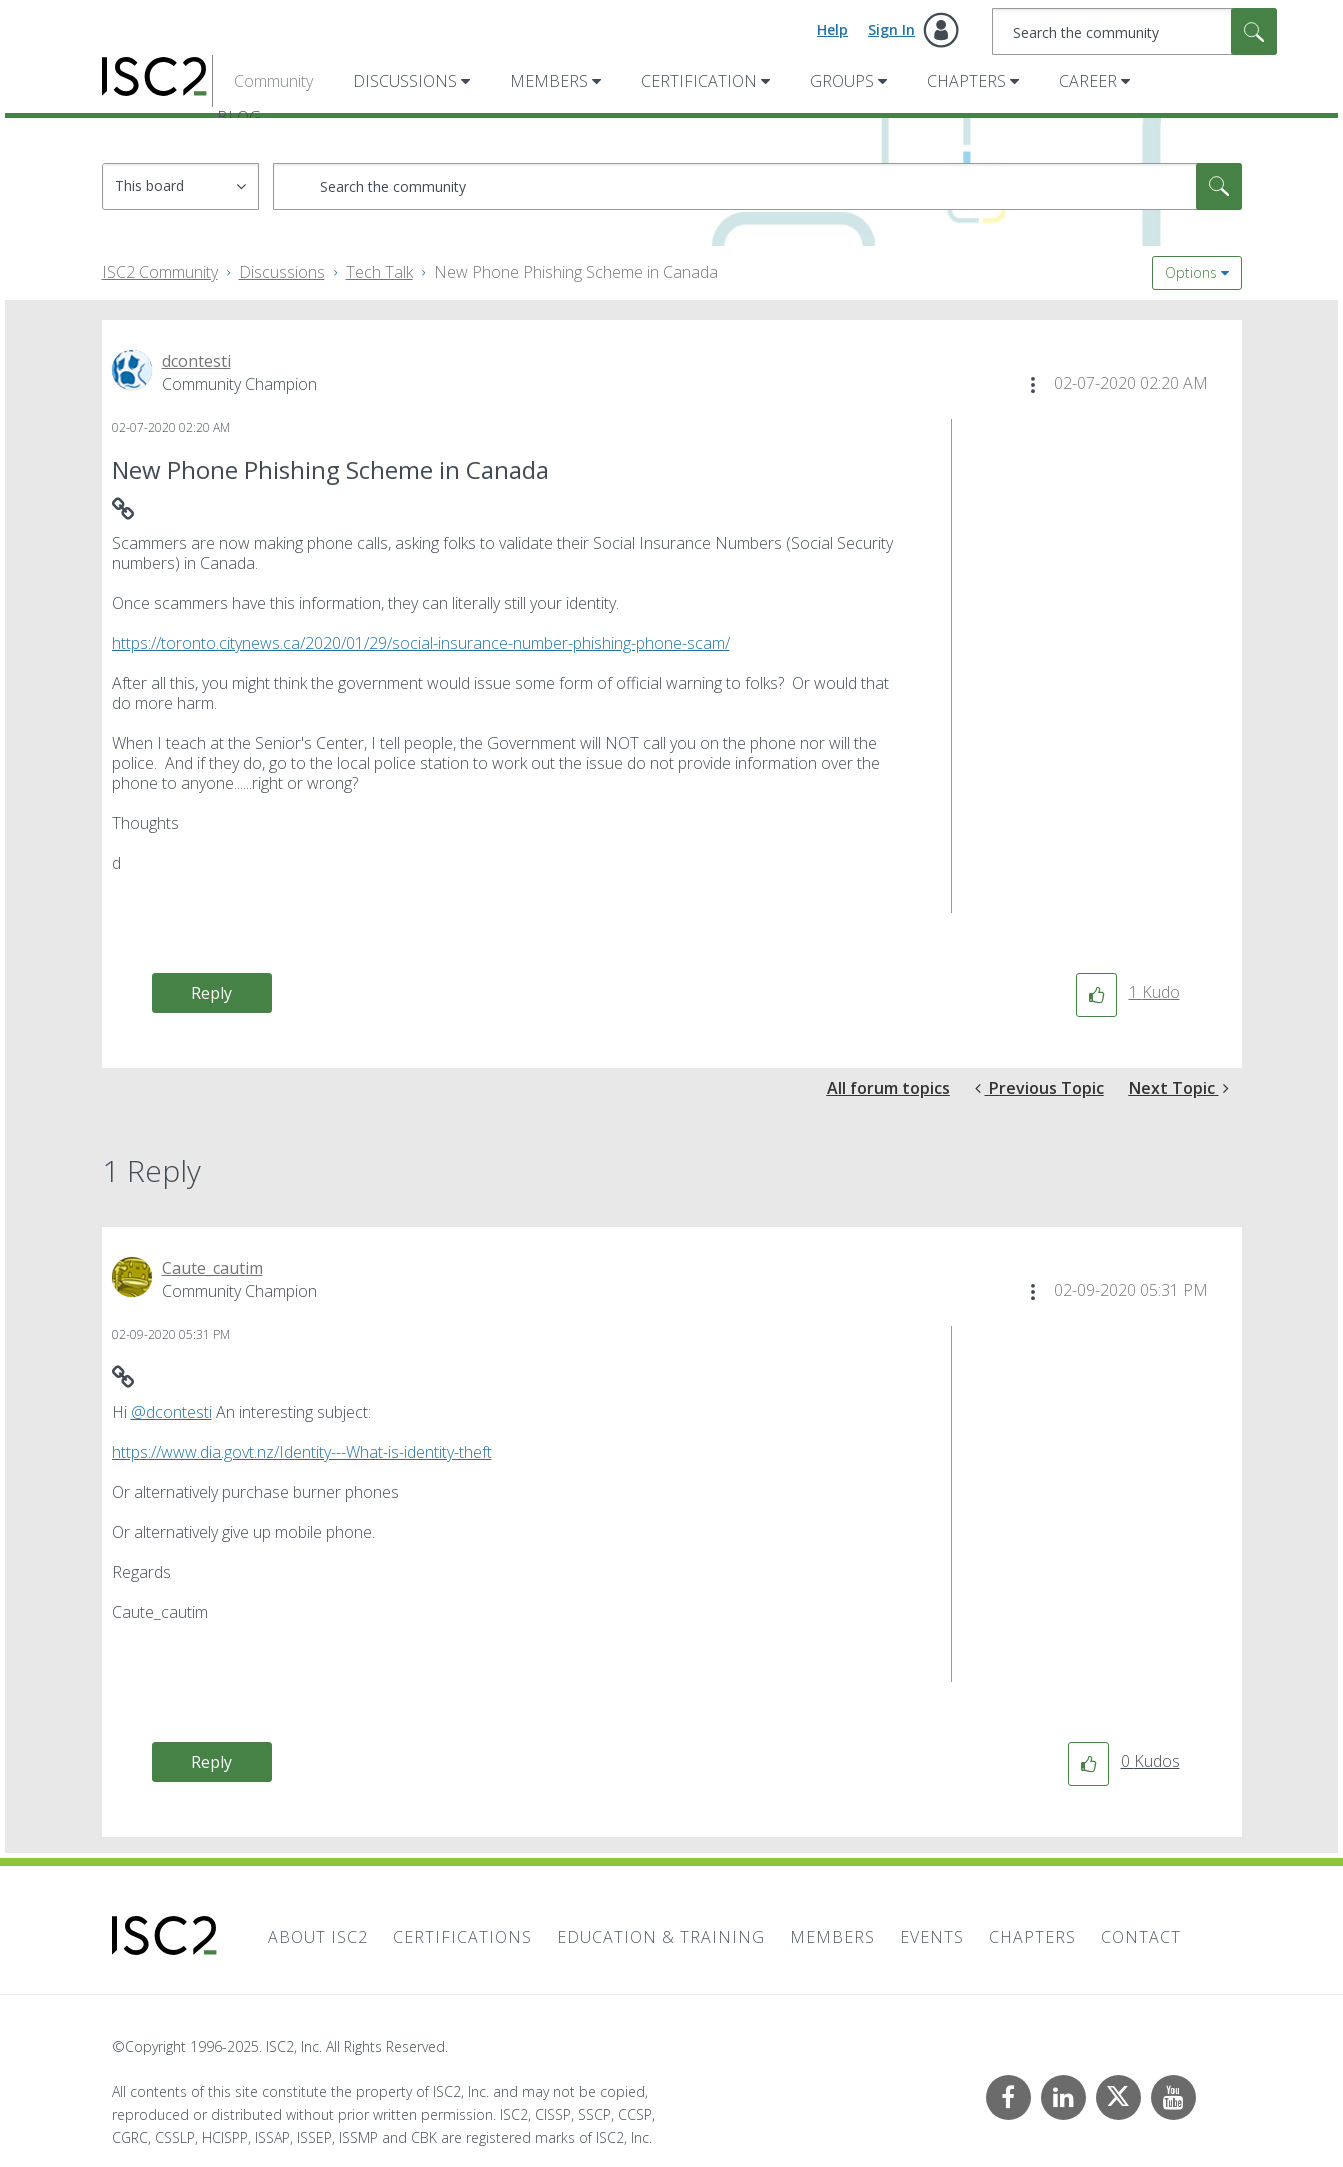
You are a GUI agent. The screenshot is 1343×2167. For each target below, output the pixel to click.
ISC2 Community (160, 272)
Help (832, 29)
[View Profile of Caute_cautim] (212, 1268)
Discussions (405, 81)
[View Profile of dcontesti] (196, 361)
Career (1088, 81)
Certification (699, 81)
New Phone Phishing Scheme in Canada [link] (576, 272)
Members (549, 81)
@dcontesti (171, 1412)
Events (932, 1937)
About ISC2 (318, 1937)
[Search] (1134, 31)
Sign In (891, 29)
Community (273, 81)
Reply (211, 993)
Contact (1141, 1937)
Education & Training (661, 1937)
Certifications (462, 1937)
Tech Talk (379, 272)
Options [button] (1191, 272)
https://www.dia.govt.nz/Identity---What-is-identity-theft (302, 1452)
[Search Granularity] (180, 186)
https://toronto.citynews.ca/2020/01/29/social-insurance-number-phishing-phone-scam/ (421, 643)
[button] (1033, 385)
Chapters (966, 81)
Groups (842, 81)
